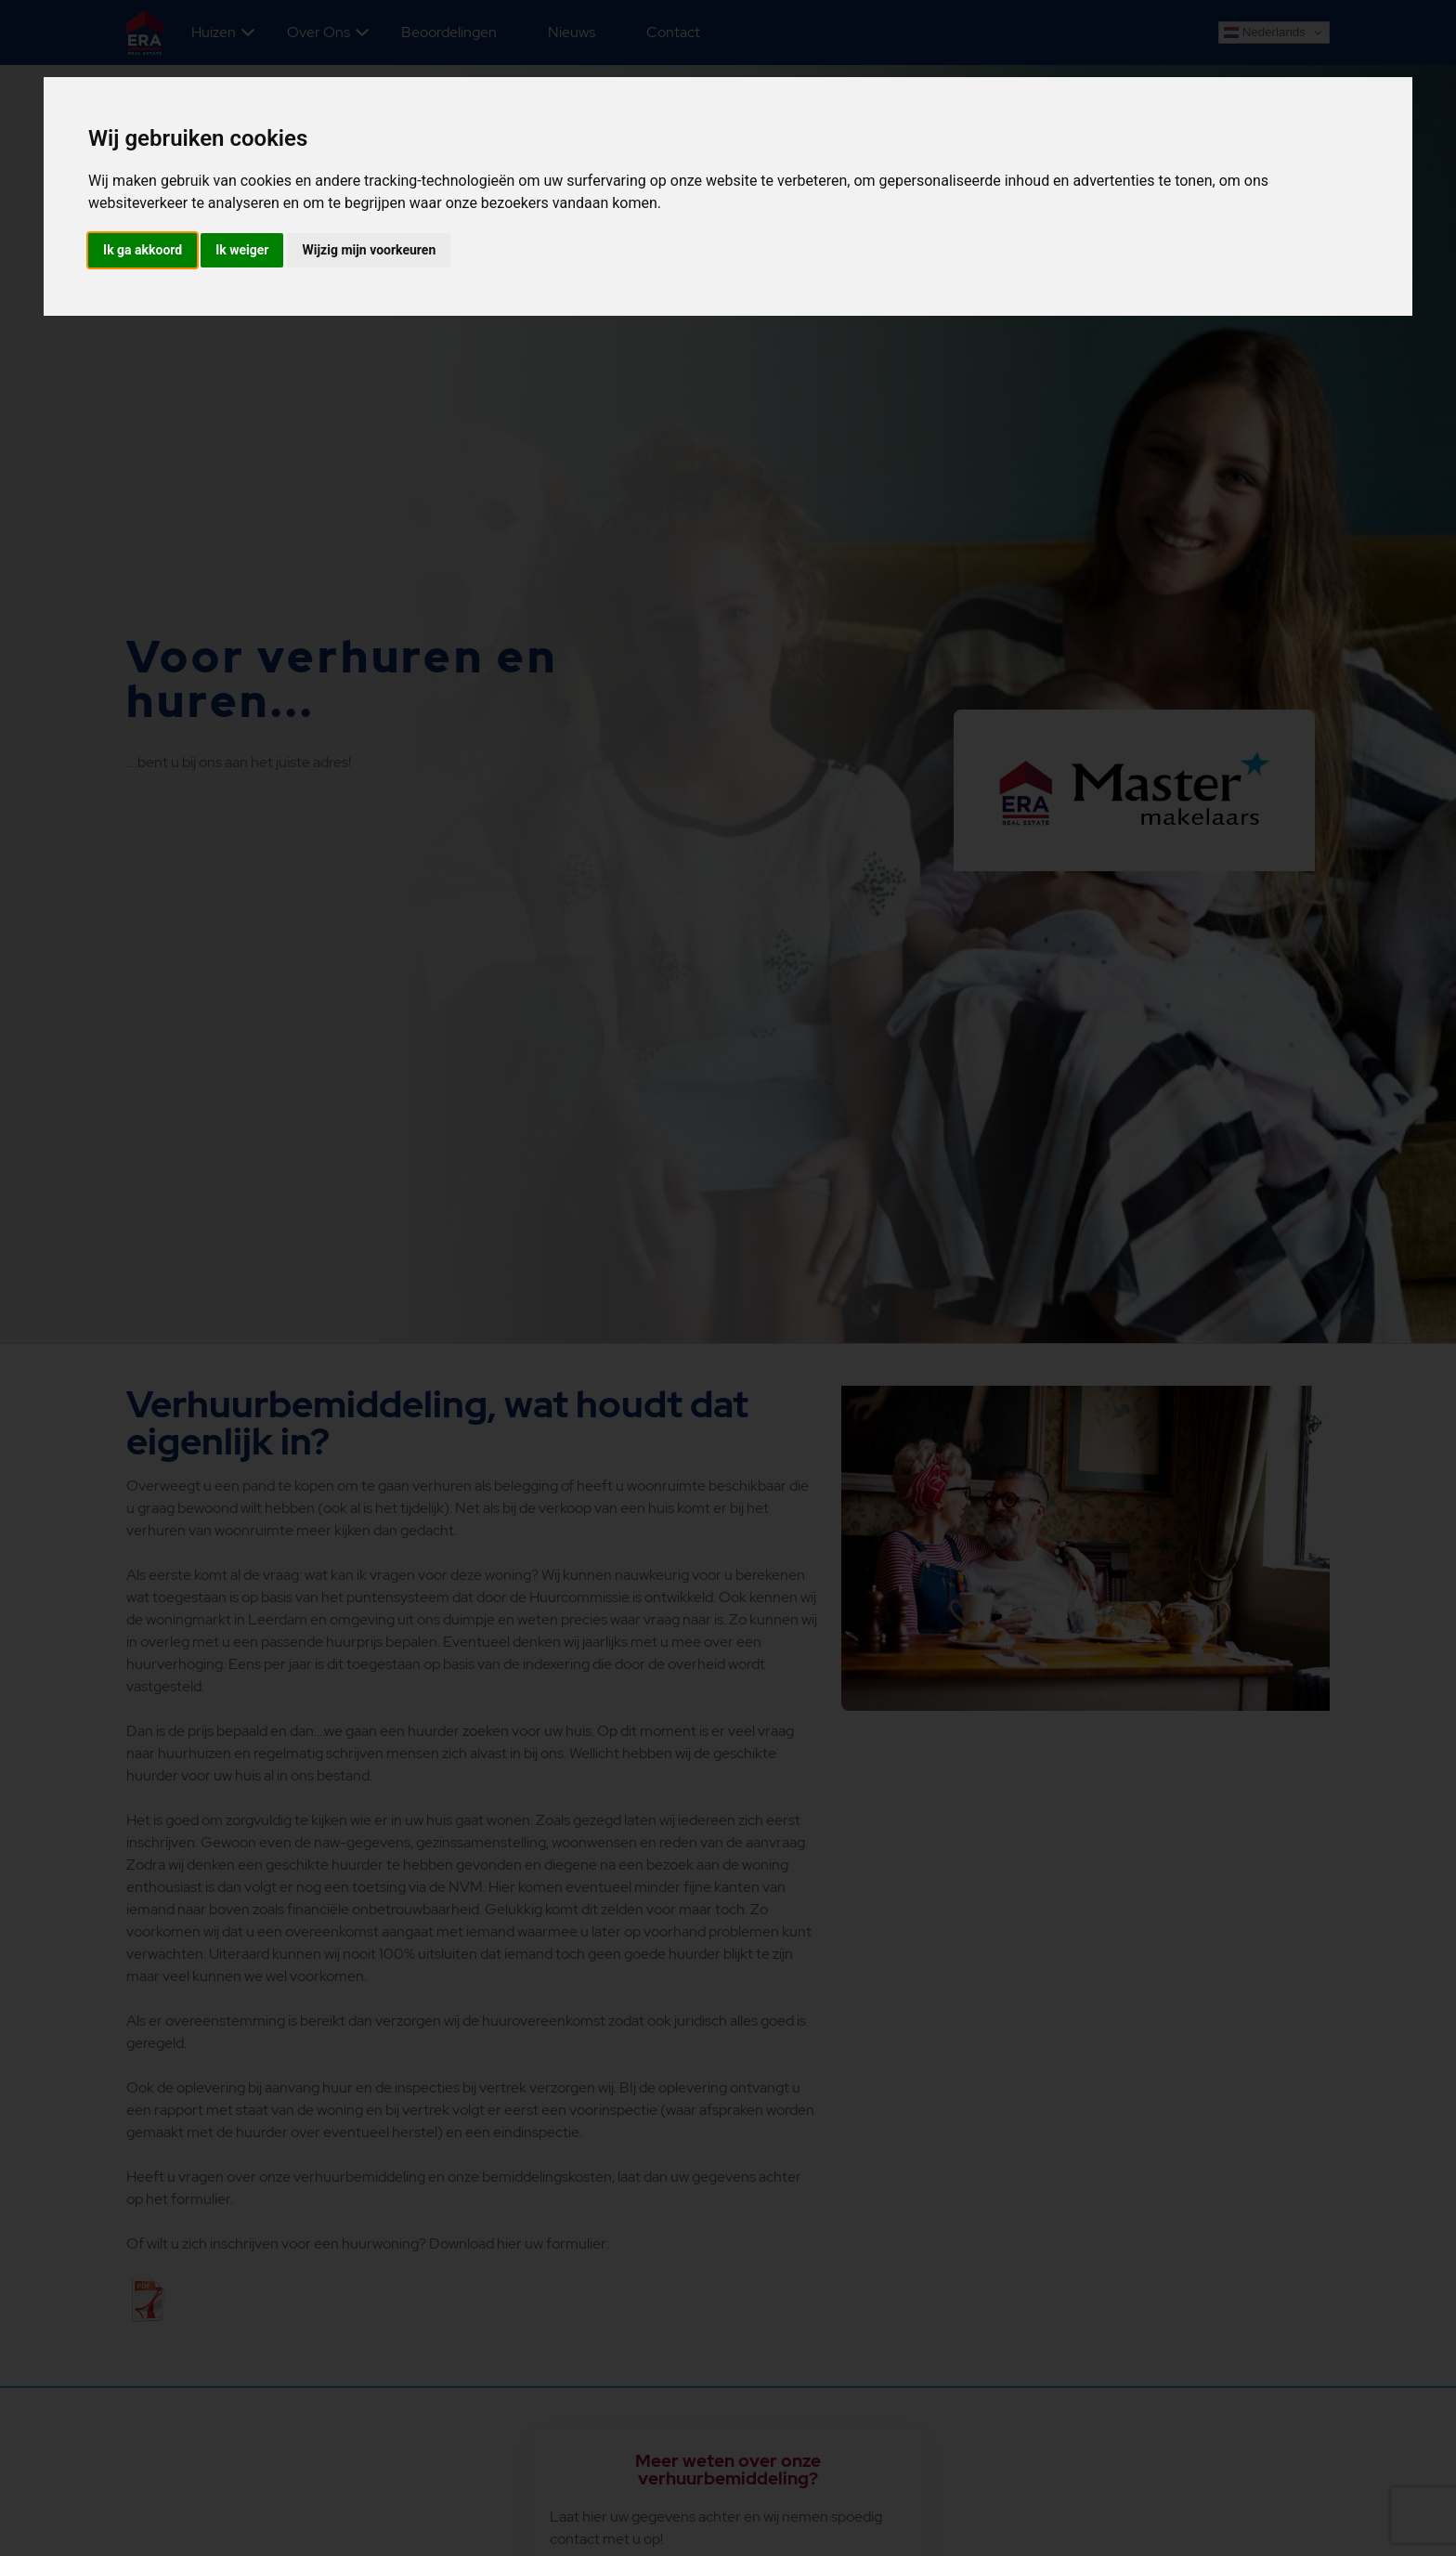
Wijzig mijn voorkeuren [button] (369, 249)
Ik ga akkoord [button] (142, 249)
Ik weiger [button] (241, 249)
